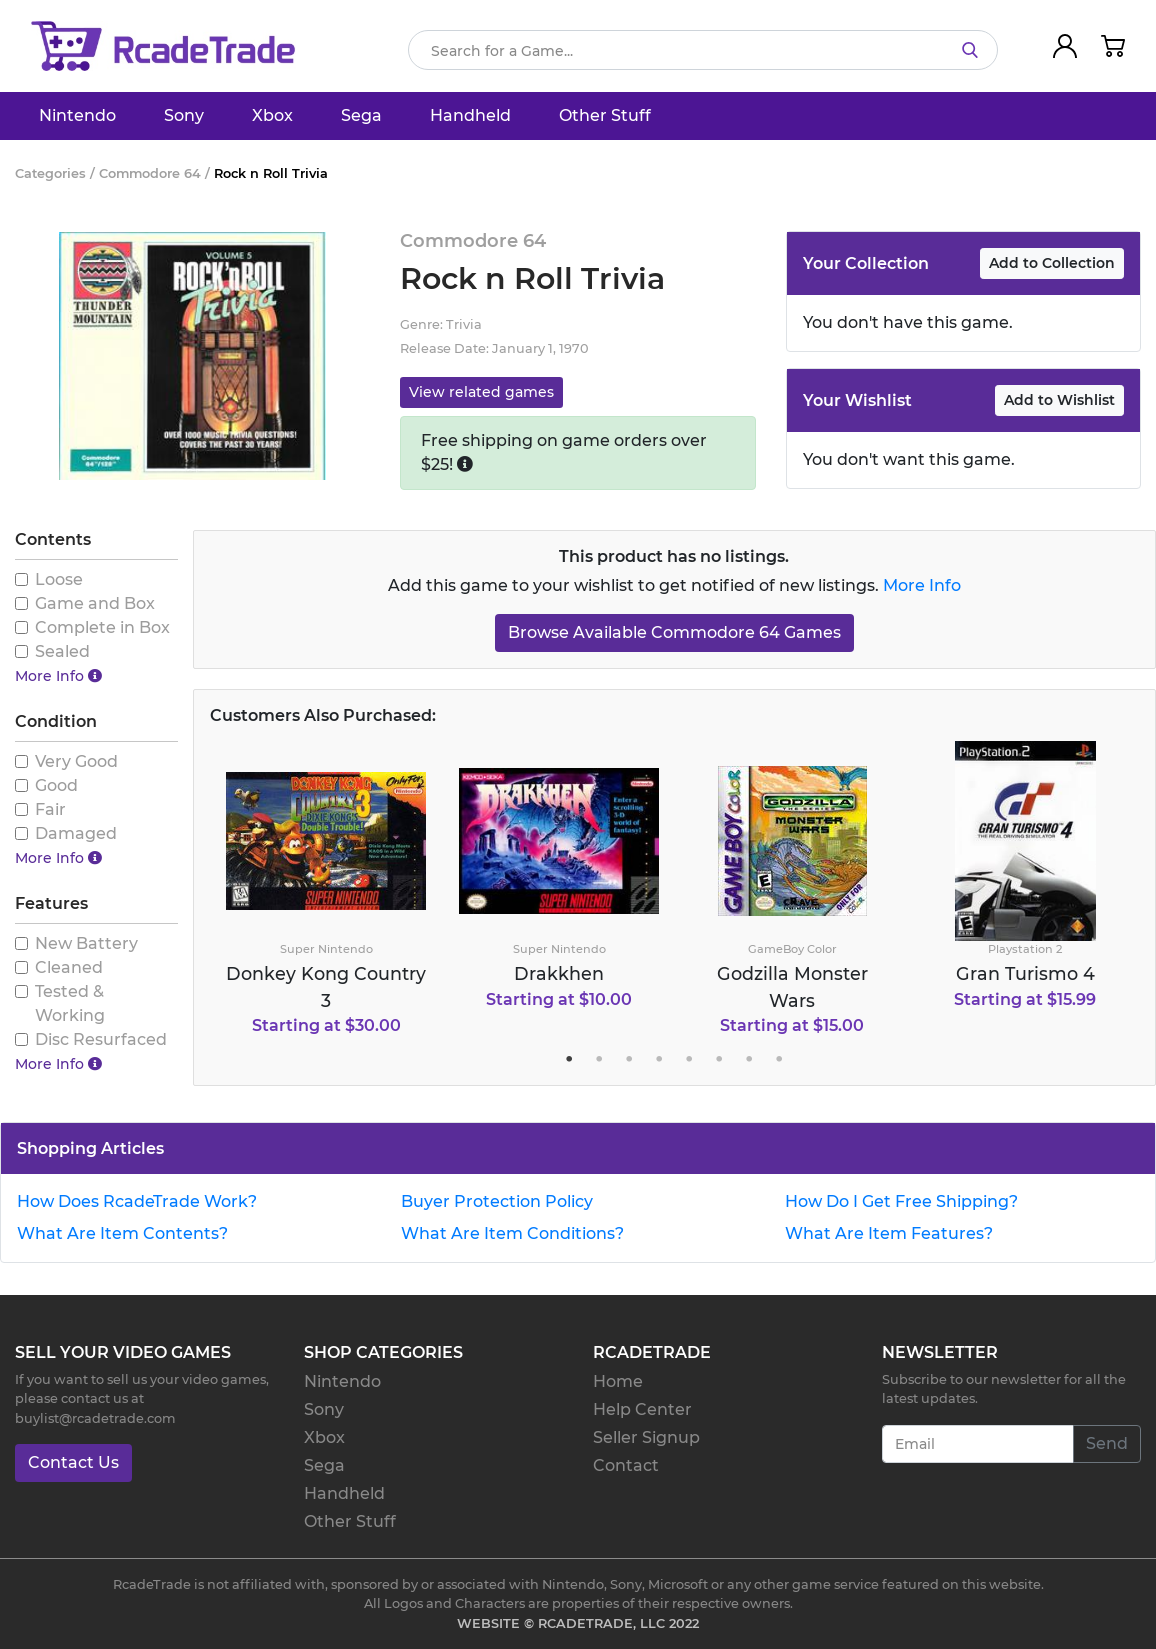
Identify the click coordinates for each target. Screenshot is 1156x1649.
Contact (626, 1465)
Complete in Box (102, 627)
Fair (50, 809)
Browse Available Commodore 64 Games (674, 632)
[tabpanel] (326, 897)
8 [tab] (779, 1059)
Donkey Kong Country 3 (326, 986)
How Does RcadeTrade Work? (137, 1201)
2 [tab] (599, 1059)
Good (56, 785)
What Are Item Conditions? (512, 1233)
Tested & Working (70, 1003)
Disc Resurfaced (101, 1039)
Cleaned (69, 967)
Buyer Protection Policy (497, 1201)
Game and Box (95, 603)
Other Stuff (605, 115)
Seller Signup (646, 1437)
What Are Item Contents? (122, 1233)
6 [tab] (719, 1059)
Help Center (642, 1409)
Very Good (76, 761)
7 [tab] (749, 1059)
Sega (361, 115)
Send (1107, 1443)
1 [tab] (569, 1059)
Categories (50, 173)
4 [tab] (659, 1059)
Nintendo (77, 115)
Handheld (470, 115)
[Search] (703, 50)
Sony (184, 115)
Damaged (76, 833)
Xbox (272, 115)
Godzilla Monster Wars (792, 986)
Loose (59, 579)
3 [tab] (629, 1059)
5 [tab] (689, 1059)
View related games (481, 392)
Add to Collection (1052, 263)
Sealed (62, 651)
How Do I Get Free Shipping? (901, 1201)
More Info (922, 585)
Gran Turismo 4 (1025, 973)
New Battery (86, 943)
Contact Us (73, 1462)
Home (618, 1381)
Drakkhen (559, 973)
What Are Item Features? (889, 1233)
